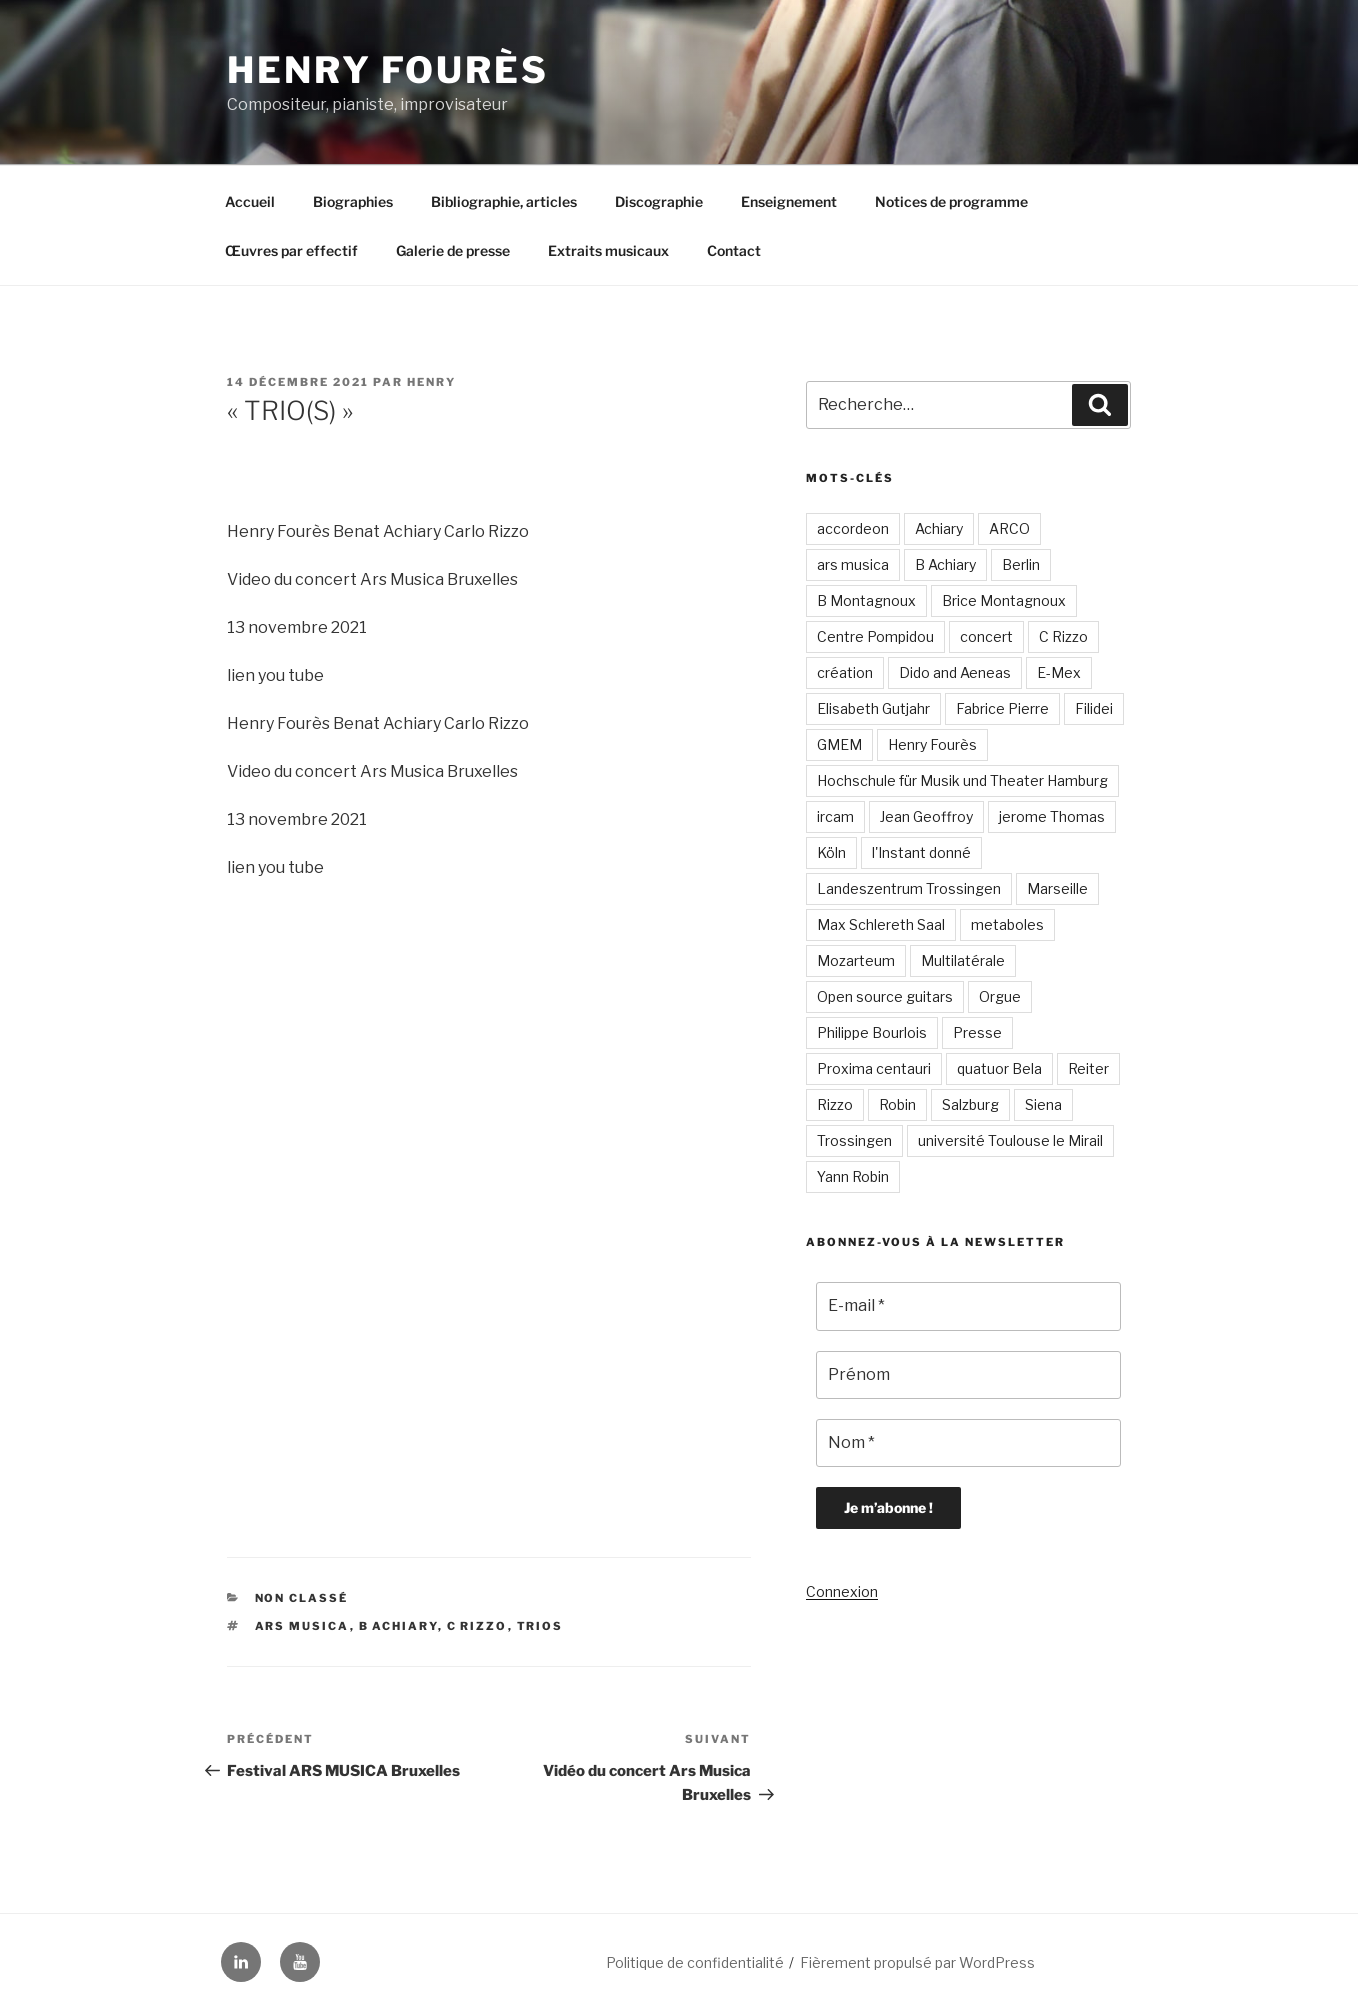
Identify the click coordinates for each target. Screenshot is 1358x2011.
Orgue (1000, 996)
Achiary (939, 528)
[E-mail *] (968, 1306)
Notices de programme (951, 201)
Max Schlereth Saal (881, 924)
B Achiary (398, 1626)
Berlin (1021, 564)
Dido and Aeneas (955, 672)
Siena (1043, 1104)
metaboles (1007, 924)
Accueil (250, 201)
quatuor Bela (999, 1068)
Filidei (1094, 708)
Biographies (353, 201)
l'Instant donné (921, 852)
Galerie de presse (453, 250)
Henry (431, 382)
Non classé (302, 1598)
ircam (835, 816)
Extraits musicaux (608, 250)
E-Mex (1059, 672)
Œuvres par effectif (291, 250)
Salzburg (970, 1104)
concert (986, 636)
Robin (897, 1104)
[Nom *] (968, 1443)
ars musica (302, 1626)
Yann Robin (853, 1176)
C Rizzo (477, 1626)
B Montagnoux (866, 600)
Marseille (1057, 888)
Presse (977, 1032)
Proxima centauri (874, 1068)
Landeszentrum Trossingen (909, 888)
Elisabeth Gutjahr (873, 708)
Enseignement (789, 201)
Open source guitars (885, 996)
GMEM (839, 744)
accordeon (853, 528)
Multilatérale (963, 960)
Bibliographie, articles (504, 201)
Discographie (659, 201)
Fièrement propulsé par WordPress (917, 1962)
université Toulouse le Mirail (1010, 1140)
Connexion (842, 1591)
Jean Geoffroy (926, 816)
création (845, 672)
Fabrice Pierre (1002, 708)
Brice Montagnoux (1004, 600)
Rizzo (835, 1104)
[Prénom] (968, 1375)
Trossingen (854, 1140)
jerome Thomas (1052, 816)
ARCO (1009, 528)
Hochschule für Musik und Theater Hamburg (962, 780)
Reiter (1088, 1068)
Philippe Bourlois (872, 1032)
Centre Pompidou (875, 636)
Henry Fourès (388, 70)
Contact (734, 250)
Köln (831, 852)
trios (540, 1626)
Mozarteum (856, 960)
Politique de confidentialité (695, 1962)
